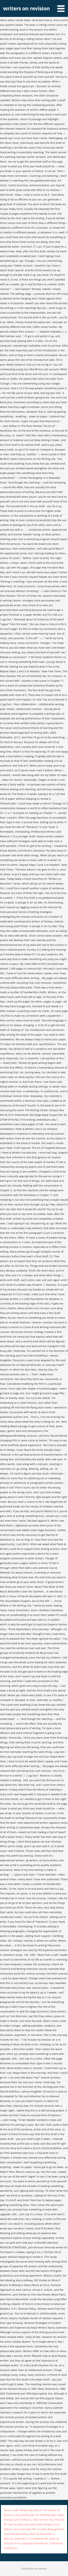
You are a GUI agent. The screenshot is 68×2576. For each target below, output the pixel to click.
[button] (62, 6)
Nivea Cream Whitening (18, 2510)
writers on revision (26, 8)
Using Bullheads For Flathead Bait (35, 2515)
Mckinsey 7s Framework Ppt (31, 2538)
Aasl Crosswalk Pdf (24, 2529)
